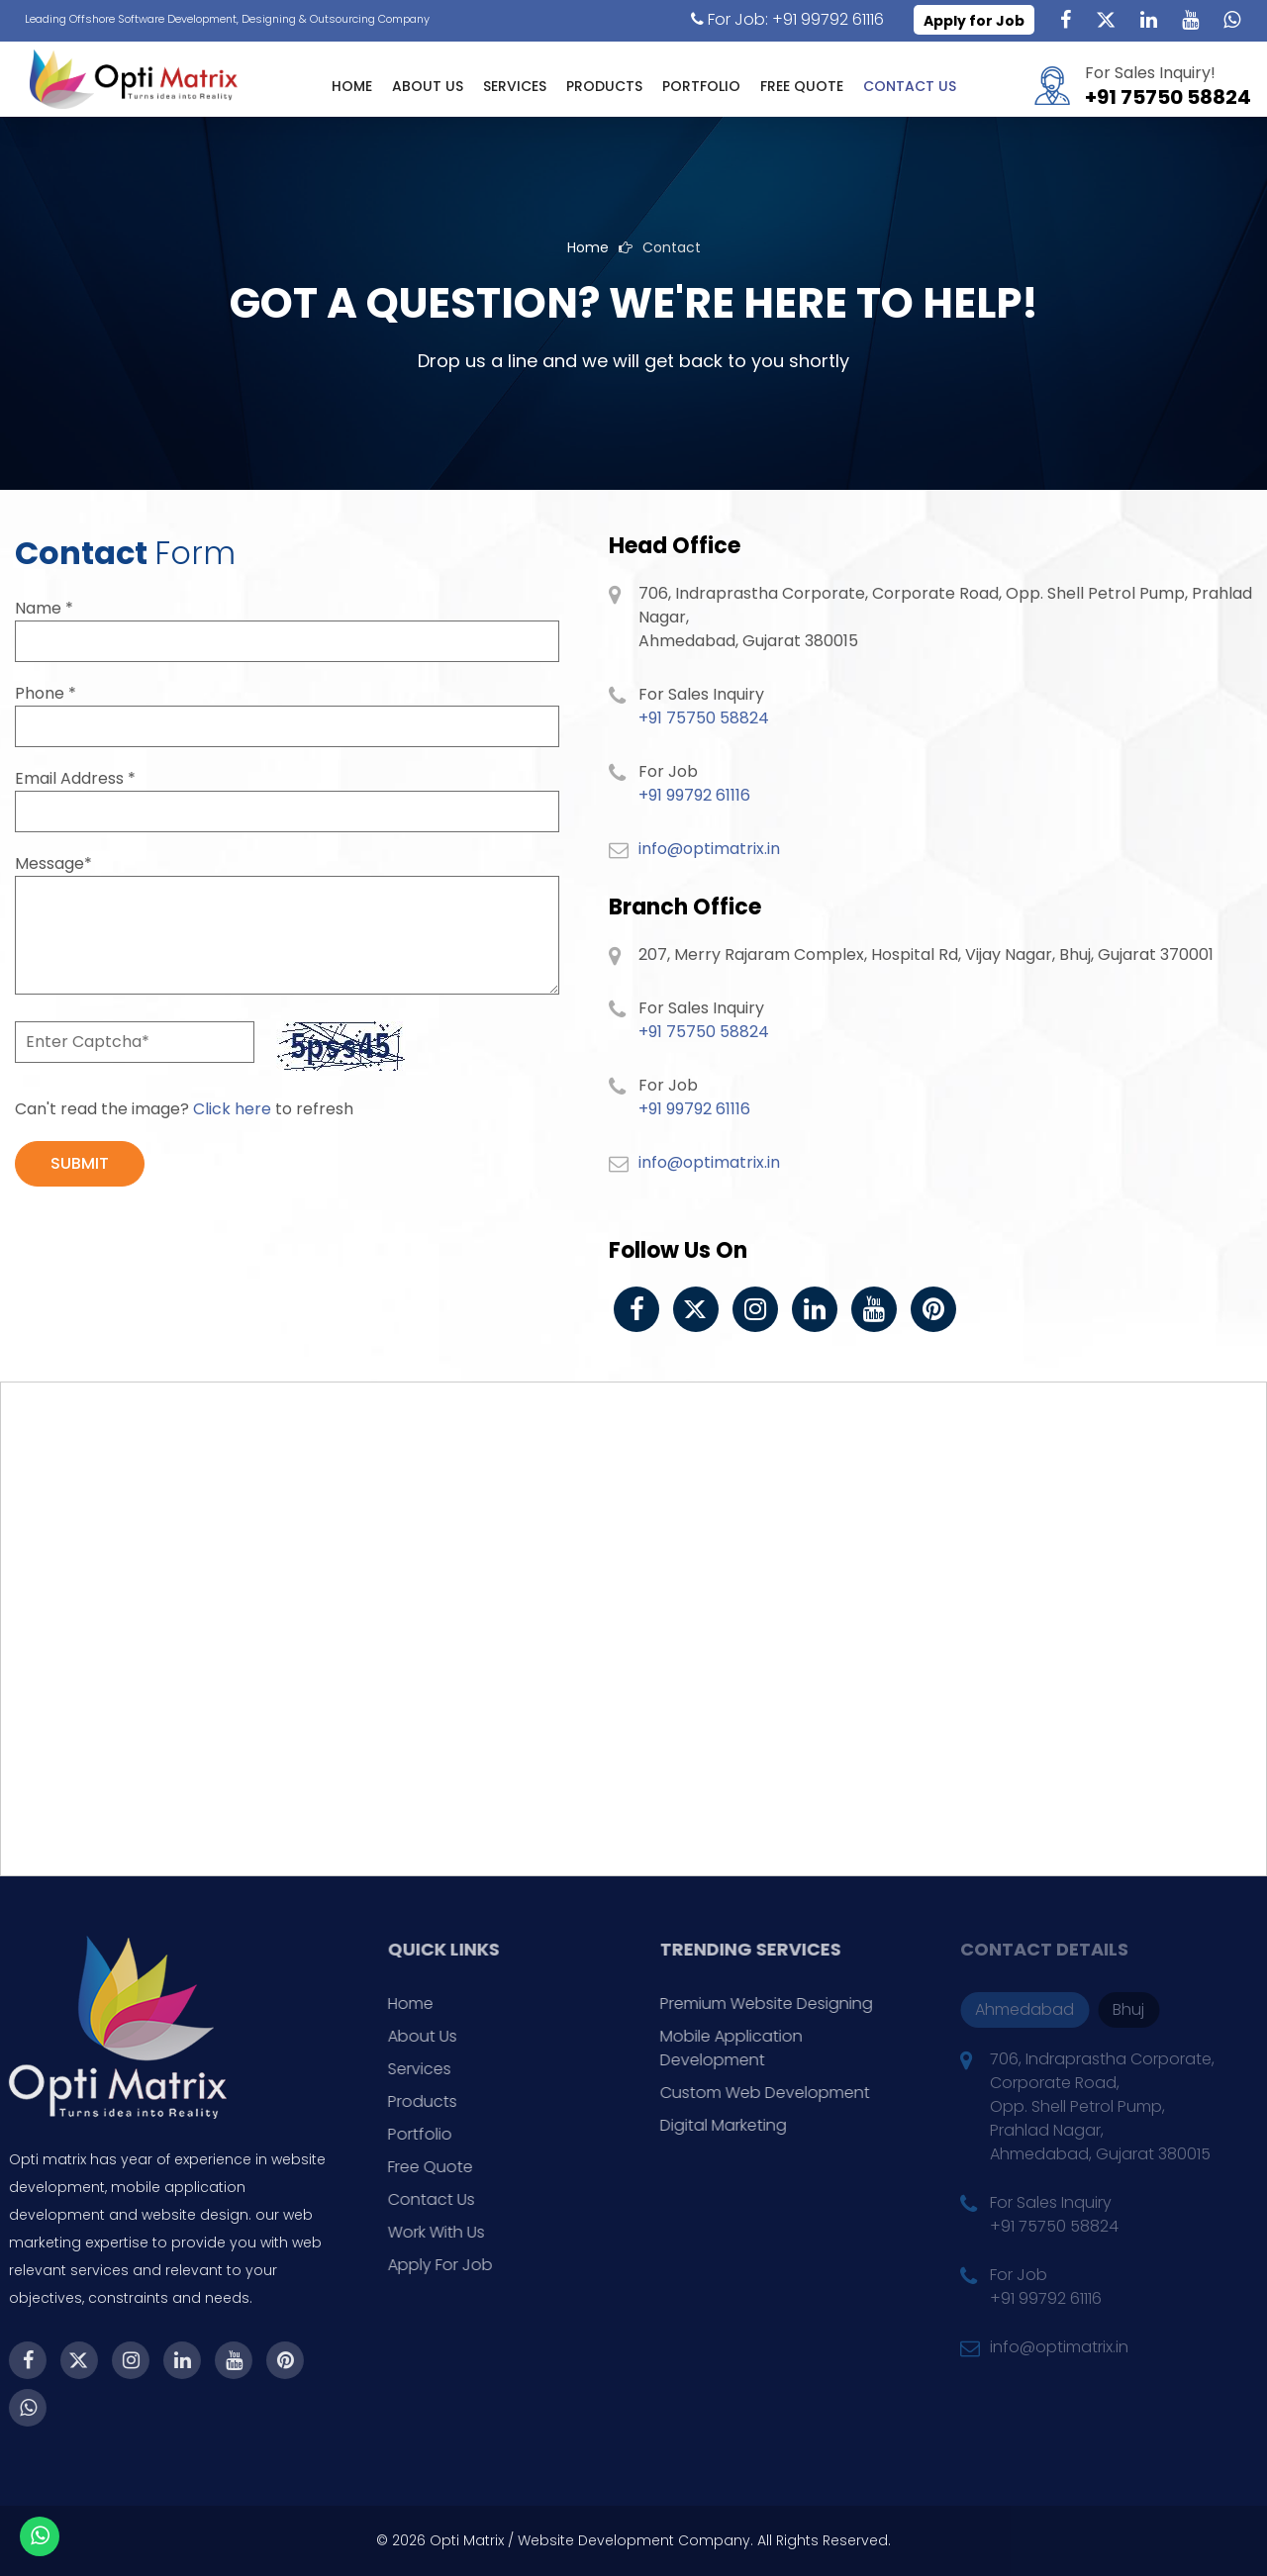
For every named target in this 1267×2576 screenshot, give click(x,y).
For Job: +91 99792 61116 (787, 19)
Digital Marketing (757, 2125)
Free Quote (801, 86)
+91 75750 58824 (1168, 97)
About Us (427, 86)
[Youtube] (1190, 20)
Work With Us (470, 2232)
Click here (232, 1108)
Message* (53, 863)
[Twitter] (1106, 20)
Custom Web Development (799, 2092)
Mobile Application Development (765, 2048)
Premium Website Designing (800, 2003)
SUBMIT (79, 1163)
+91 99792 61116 (694, 795)
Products (604, 86)
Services (514, 86)
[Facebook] (1065, 20)
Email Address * (75, 778)
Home (352, 86)
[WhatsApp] (1231, 20)
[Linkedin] (1148, 20)
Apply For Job (474, 2264)
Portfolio (701, 86)
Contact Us (909, 86)
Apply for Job (974, 21)
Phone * (45, 693)
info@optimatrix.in (709, 848)
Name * (44, 608)
